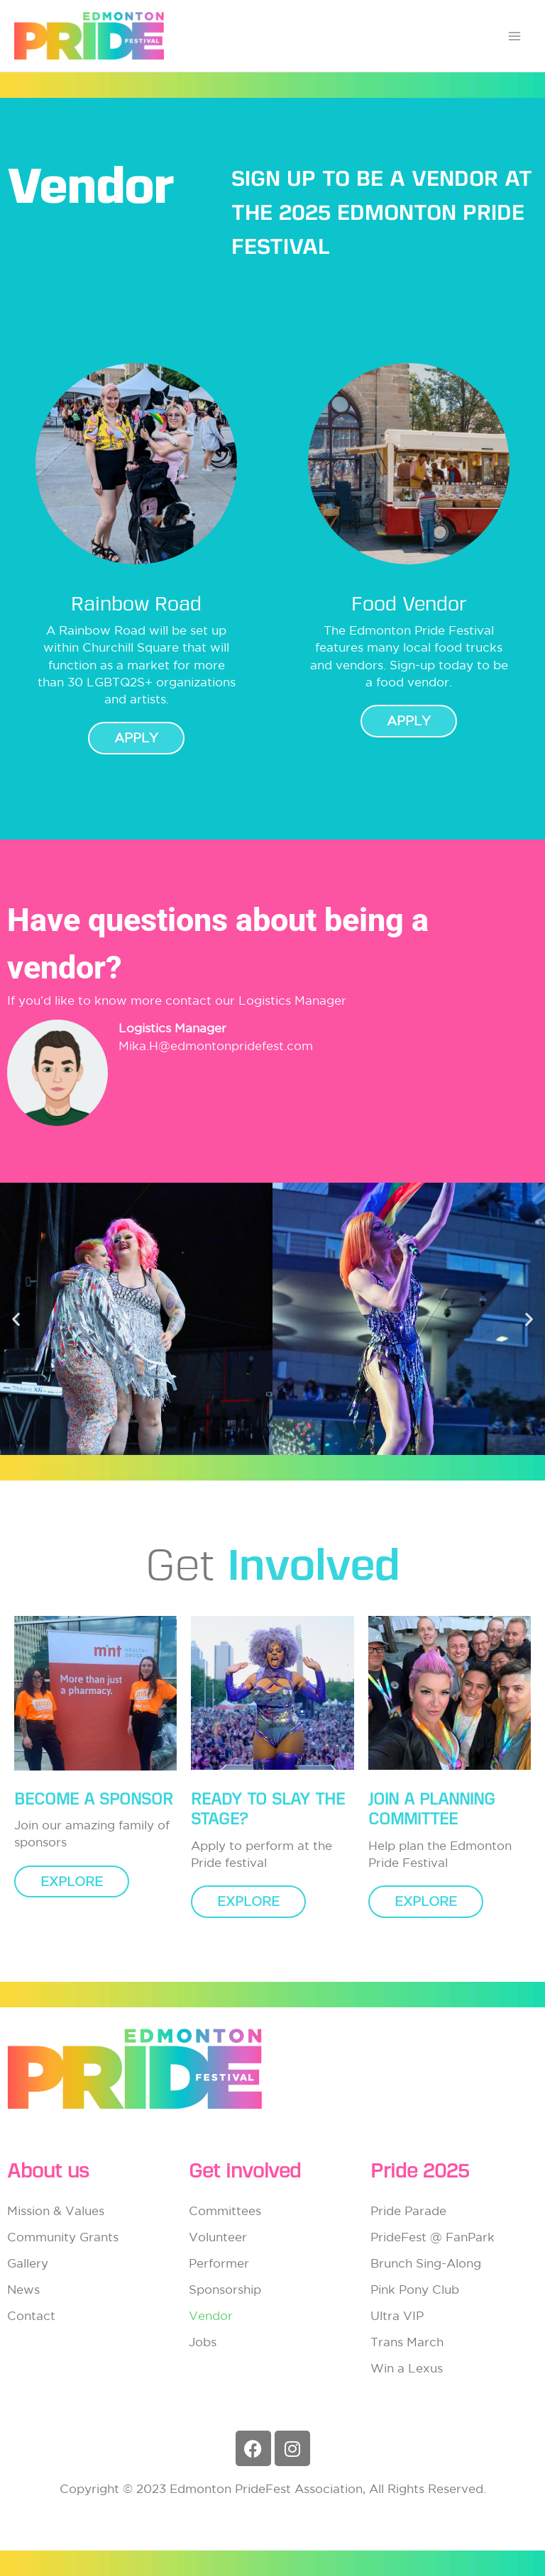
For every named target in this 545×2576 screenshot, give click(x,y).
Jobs (202, 2341)
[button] (16, 1319)
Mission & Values (55, 2210)
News (23, 2289)
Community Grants (63, 2236)
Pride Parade (408, 2210)
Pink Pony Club (414, 2289)
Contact (31, 2315)
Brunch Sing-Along (425, 2263)
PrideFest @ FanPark (432, 2236)
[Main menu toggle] (515, 36)
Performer (219, 2263)
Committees (225, 2210)
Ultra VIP (397, 2315)
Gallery (27, 2263)
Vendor (211, 2315)
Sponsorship (225, 2289)
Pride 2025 (419, 2170)
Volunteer (218, 2236)
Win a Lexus (406, 2368)
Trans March (407, 2341)
